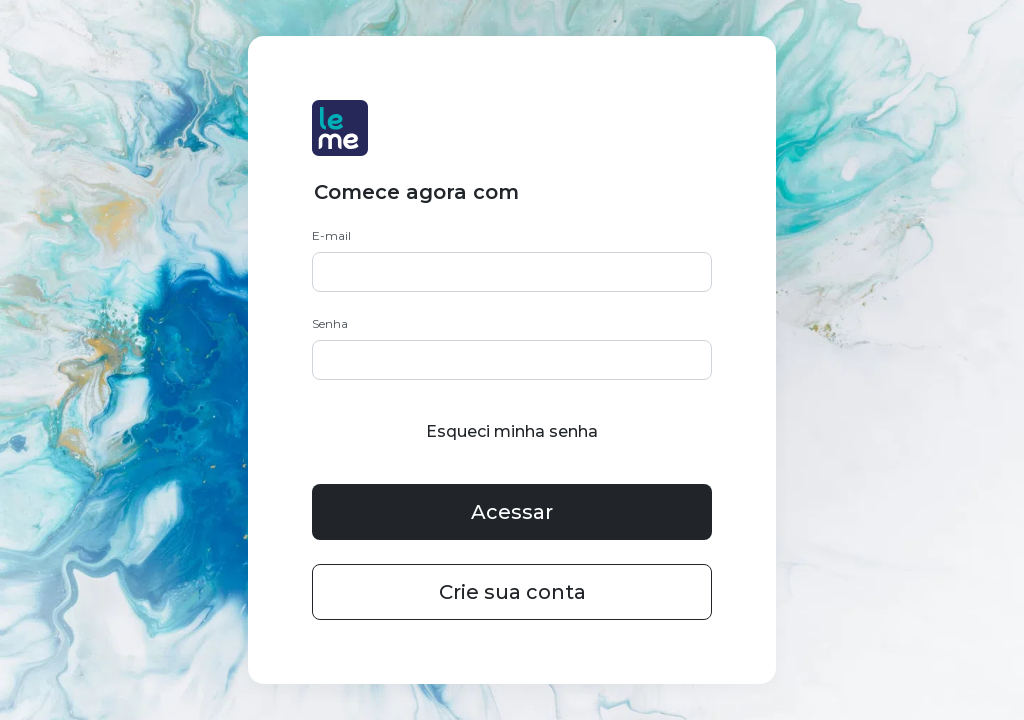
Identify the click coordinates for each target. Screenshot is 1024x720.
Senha (330, 323)
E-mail (331, 235)
